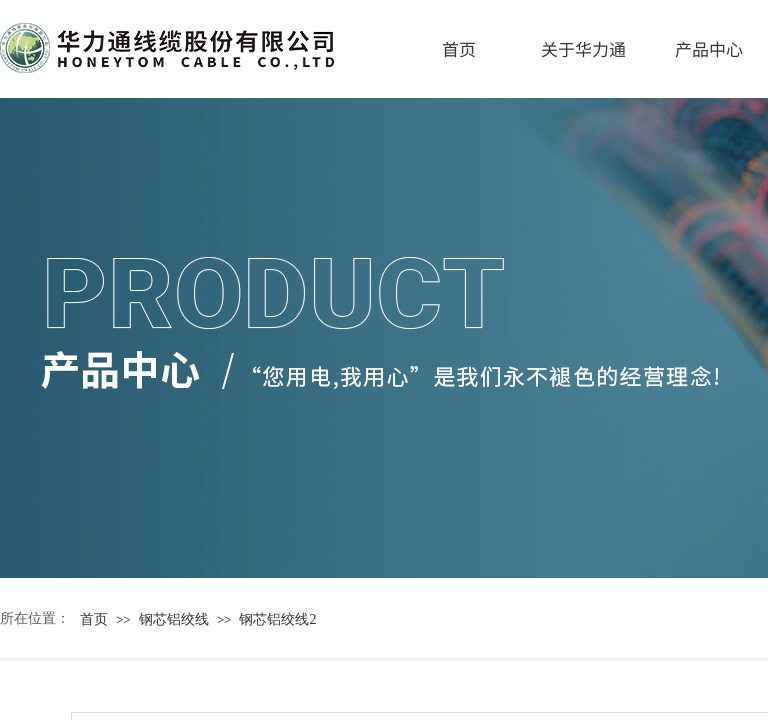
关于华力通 (583, 48)
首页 (459, 48)
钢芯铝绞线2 (277, 619)
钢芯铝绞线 (174, 619)
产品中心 (709, 48)
